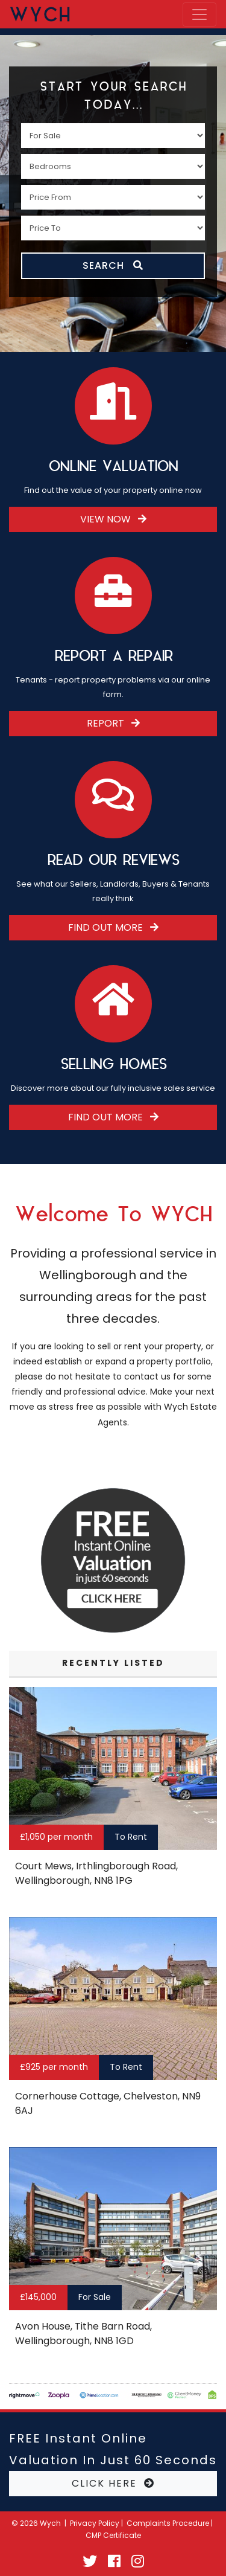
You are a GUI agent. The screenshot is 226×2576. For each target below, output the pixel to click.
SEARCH (113, 265)
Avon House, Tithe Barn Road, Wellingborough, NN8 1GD (83, 2333)
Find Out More (113, 927)
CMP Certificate (113, 2535)
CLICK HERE (113, 2483)
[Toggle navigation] (199, 14)
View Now (113, 519)
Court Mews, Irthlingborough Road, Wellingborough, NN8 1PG (96, 1873)
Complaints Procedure (168, 2523)
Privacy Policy (94, 2523)
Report (113, 723)
